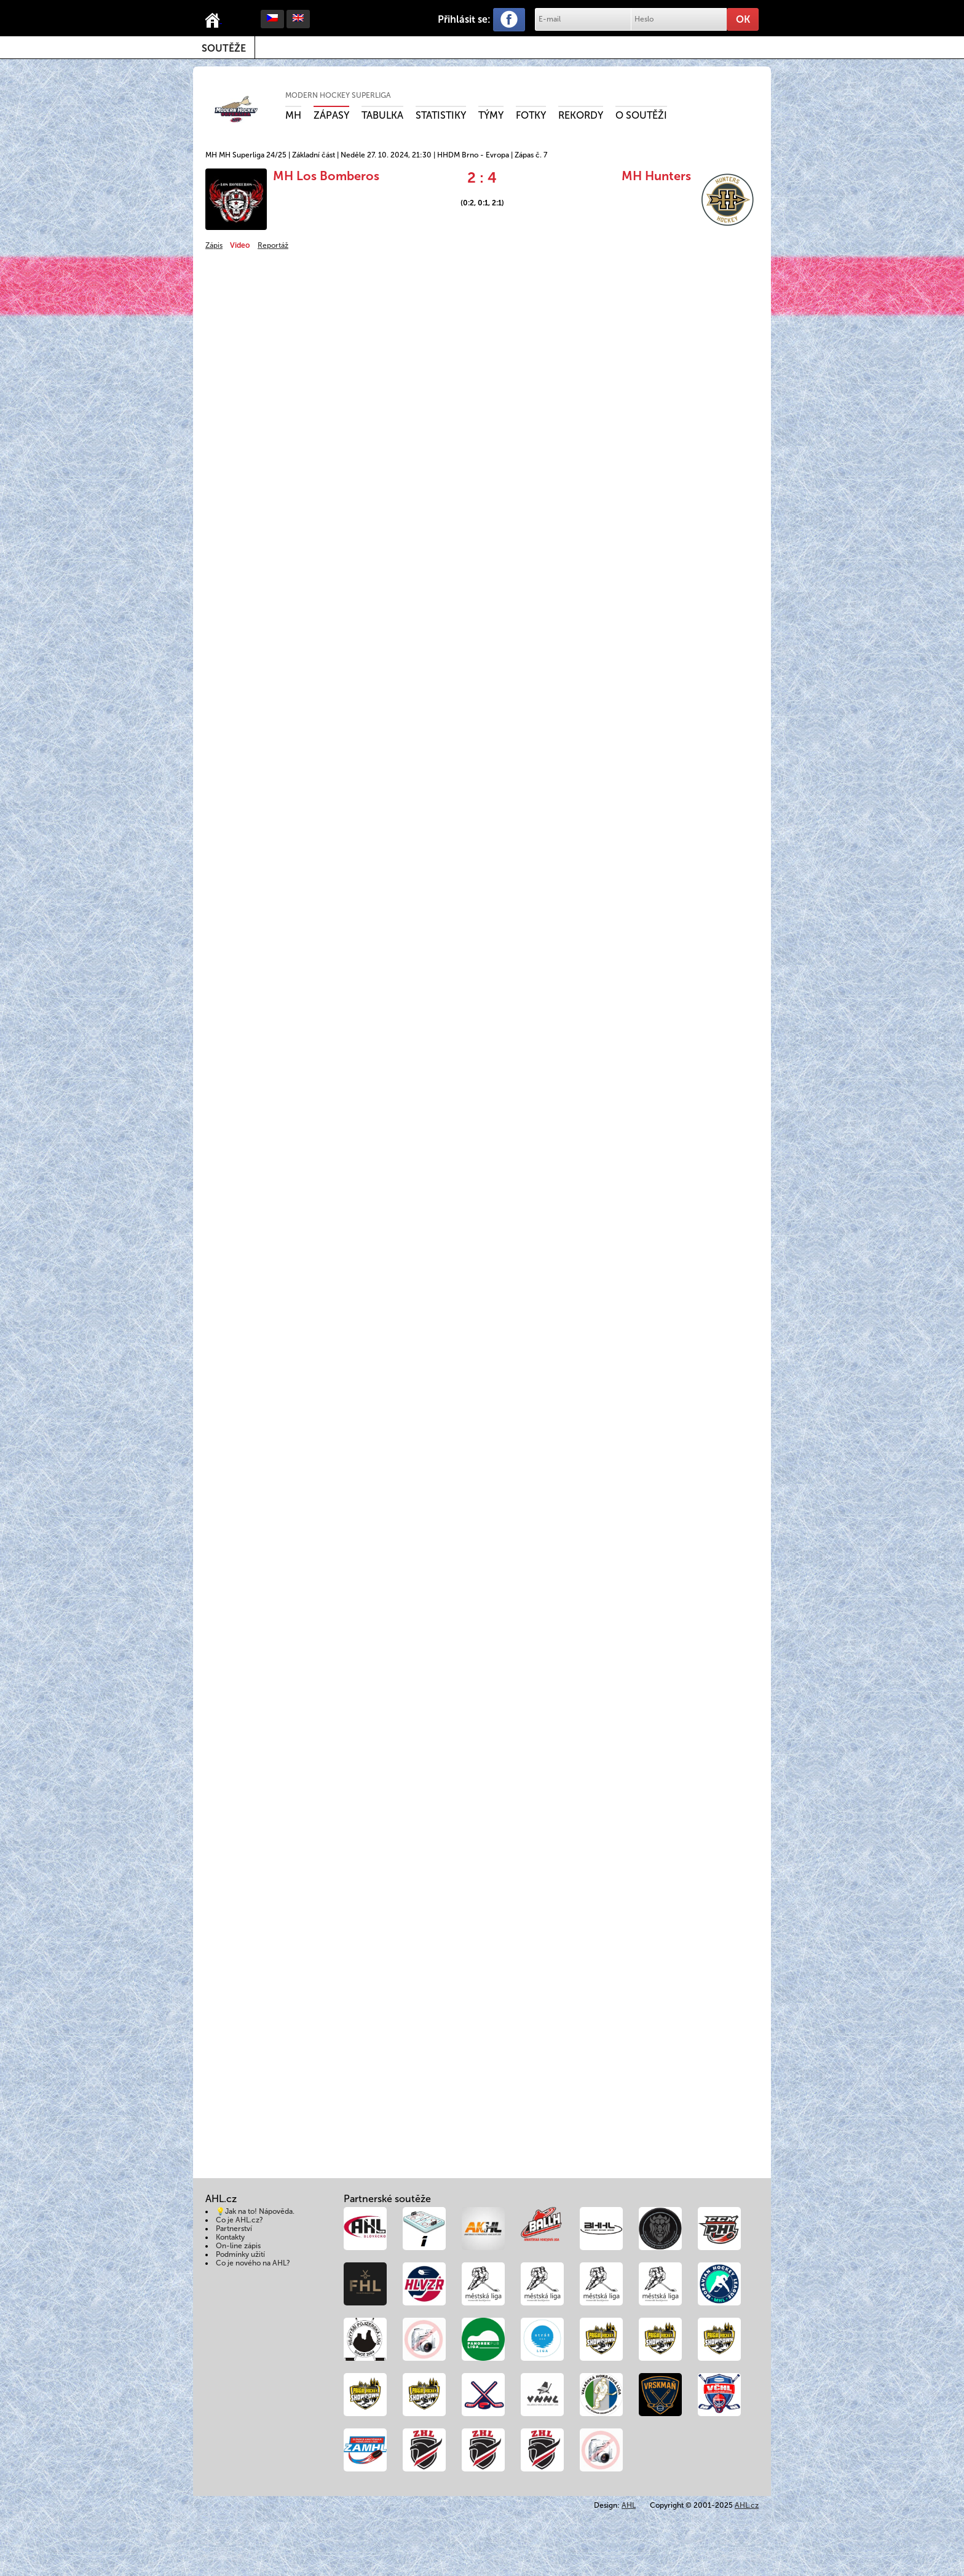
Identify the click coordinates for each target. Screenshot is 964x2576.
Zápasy (331, 115)
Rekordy (580, 115)
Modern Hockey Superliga (338, 95)
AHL (629, 2505)
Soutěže (224, 48)
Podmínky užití (240, 2254)
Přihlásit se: (464, 19)
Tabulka (382, 115)
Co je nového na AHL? (253, 2263)
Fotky (531, 115)
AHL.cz (747, 2505)
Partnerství (234, 2228)
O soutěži (641, 115)
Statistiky (441, 115)
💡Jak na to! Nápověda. (255, 2211)
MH (293, 115)
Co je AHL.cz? (239, 2220)
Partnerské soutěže (387, 2199)
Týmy (491, 115)
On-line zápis (238, 2245)
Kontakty (230, 2237)
